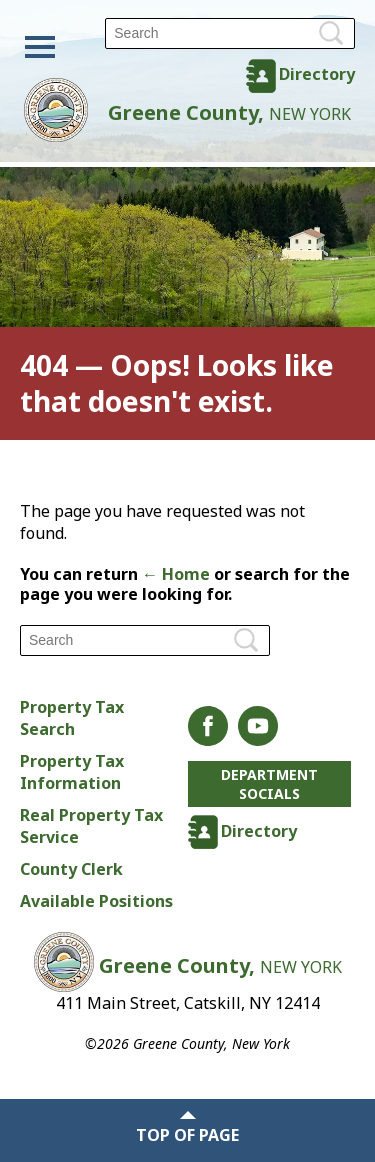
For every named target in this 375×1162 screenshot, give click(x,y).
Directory (317, 74)
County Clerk (71, 869)
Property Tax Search (72, 718)
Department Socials (269, 784)
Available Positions (96, 901)
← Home (176, 574)
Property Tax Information (72, 772)
